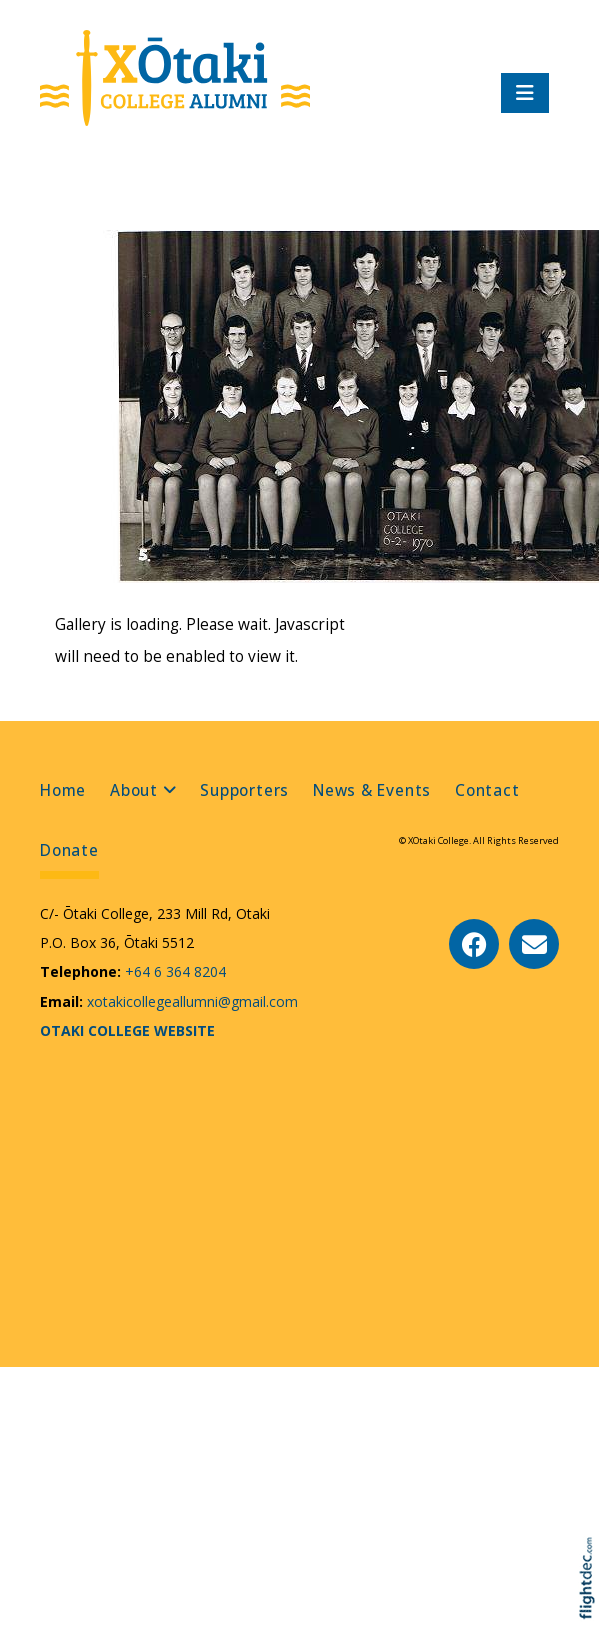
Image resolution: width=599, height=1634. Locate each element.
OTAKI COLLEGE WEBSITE (127, 1030)
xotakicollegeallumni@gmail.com (190, 1001)
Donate (69, 850)
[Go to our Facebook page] (474, 944)
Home (63, 790)
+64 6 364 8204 (173, 971)
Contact (487, 790)
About (134, 790)
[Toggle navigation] (525, 93)
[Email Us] (534, 944)
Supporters (244, 790)
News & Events (372, 790)
